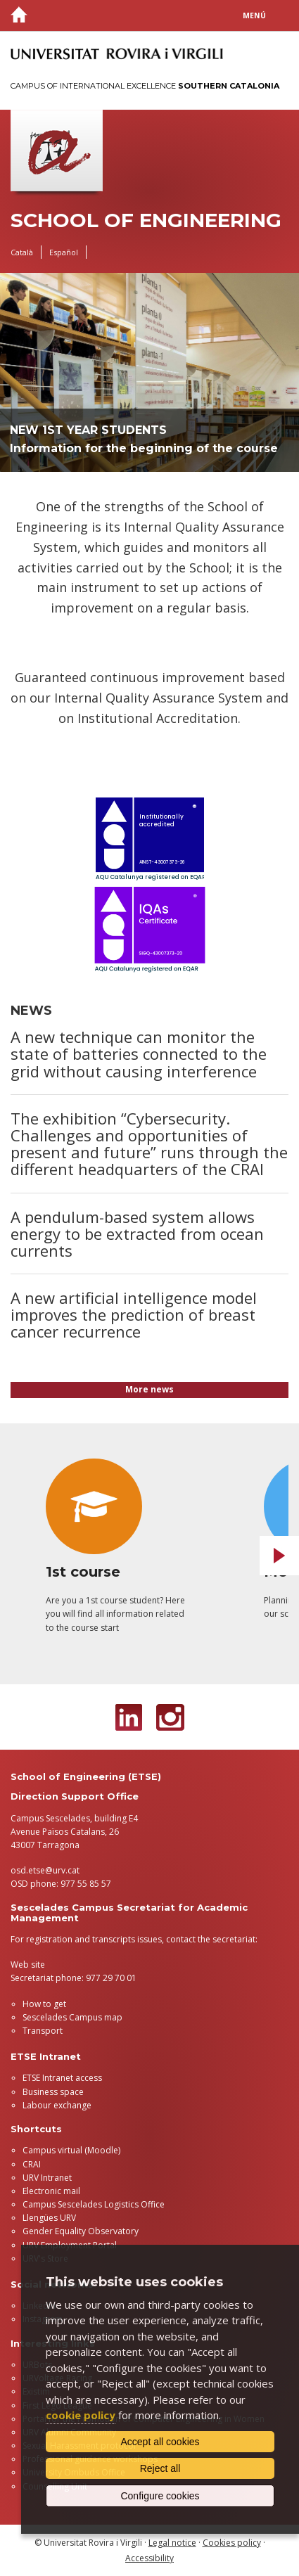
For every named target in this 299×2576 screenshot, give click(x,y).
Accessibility (149, 2558)
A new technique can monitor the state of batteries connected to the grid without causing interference (139, 1053)
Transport (43, 2031)
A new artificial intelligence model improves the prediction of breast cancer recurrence (134, 1314)
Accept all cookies (159, 2441)
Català (22, 252)
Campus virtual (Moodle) (71, 2150)
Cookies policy (232, 2543)
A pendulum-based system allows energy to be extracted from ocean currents (137, 1233)
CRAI (32, 2164)
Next (279, 1555)
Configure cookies (159, 2495)
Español (63, 252)
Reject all (160, 2468)
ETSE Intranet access (62, 2078)
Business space (53, 2092)
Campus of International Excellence (145, 86)
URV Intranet (47, 2178)
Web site (28, 1965)
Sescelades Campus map (72, 2017)
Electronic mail (51, 2191)
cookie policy (80, 2415)
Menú (254, 15)
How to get (44, 2004)
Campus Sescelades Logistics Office (94, 2204)
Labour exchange (57, 2105)
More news (149, 1389)
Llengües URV (49, 2218)
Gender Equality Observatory (81, 2231)
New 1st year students (88, 430)
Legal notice (172, 2543)
